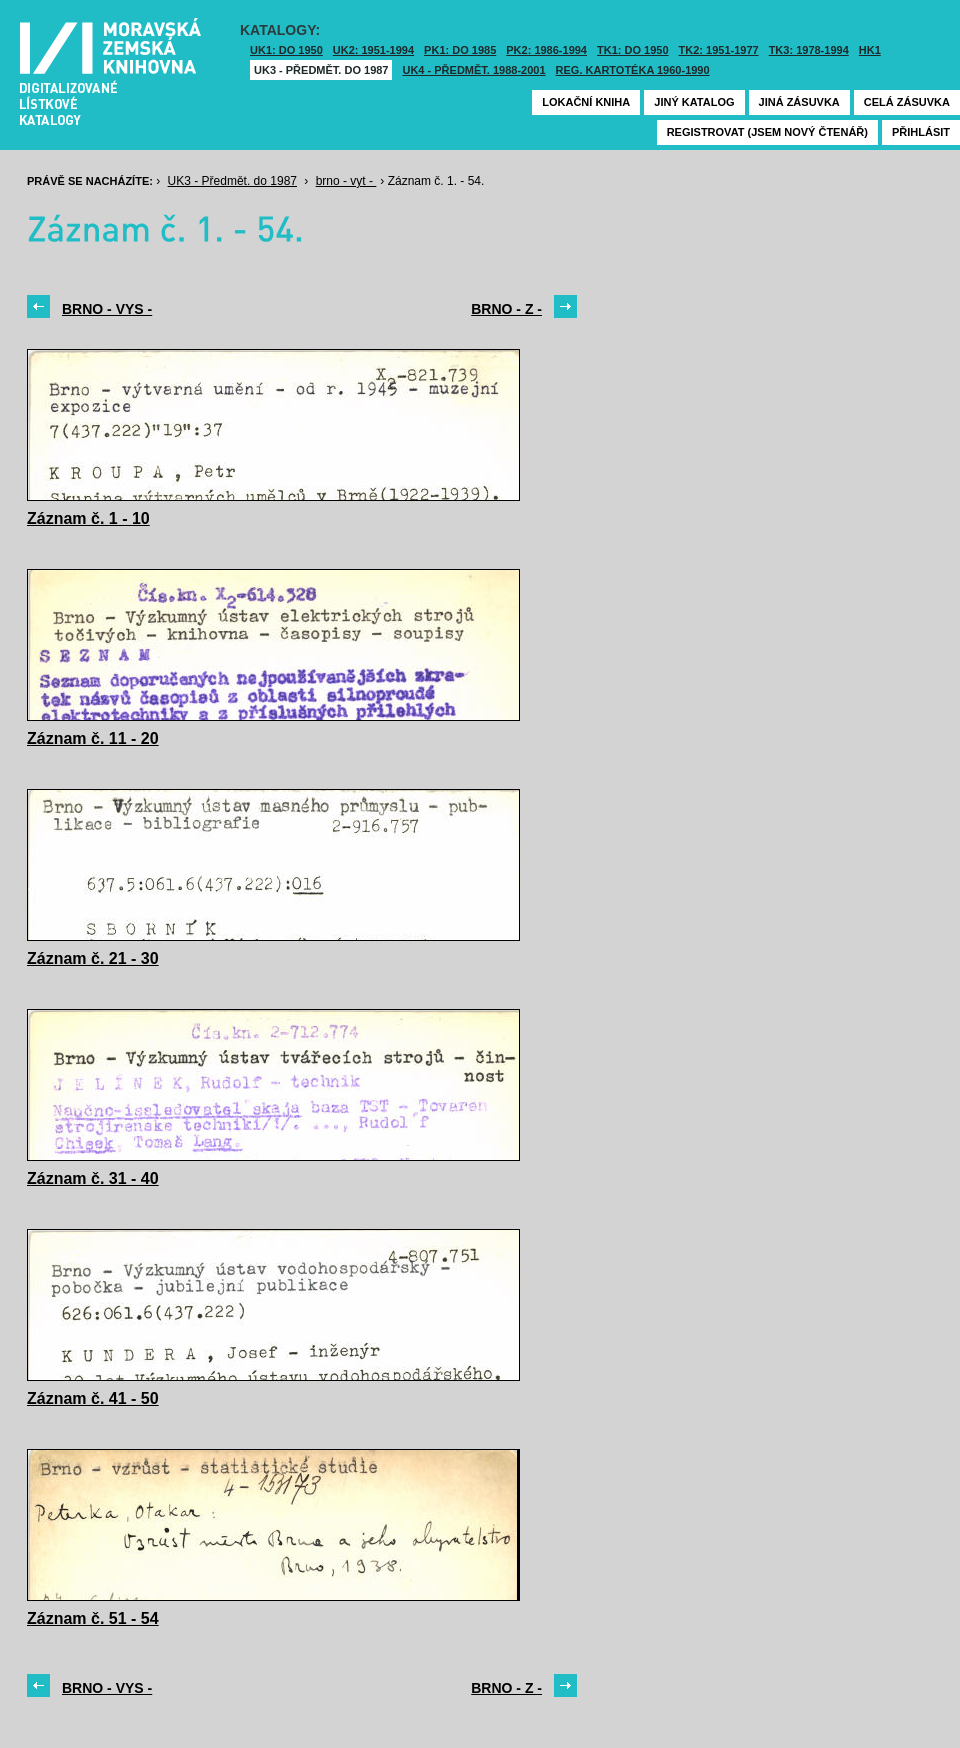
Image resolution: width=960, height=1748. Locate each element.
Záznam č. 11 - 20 (93, 738)
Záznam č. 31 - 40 (93, 1178)
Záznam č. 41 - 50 (93, 1398)
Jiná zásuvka (799, 102)
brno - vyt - (346, 181)
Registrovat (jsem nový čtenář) (767, 132)
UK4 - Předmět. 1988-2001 (473, 70)
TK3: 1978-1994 (809, 50)
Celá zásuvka (907, 102)
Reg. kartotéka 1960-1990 (633, 70)
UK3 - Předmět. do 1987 (321, 70)
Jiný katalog (694, 102)
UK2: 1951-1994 (373, 50)
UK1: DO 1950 (286, 50)
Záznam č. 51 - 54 (93, 1618)
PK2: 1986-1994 (546, 50)
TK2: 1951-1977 (719, 50)
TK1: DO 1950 (633, 50)
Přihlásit (921, 132)
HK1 (870, 50)
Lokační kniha (586, 102)
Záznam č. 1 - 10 (88, 518)
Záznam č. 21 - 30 (93, 958)
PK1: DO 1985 (460, 50)
